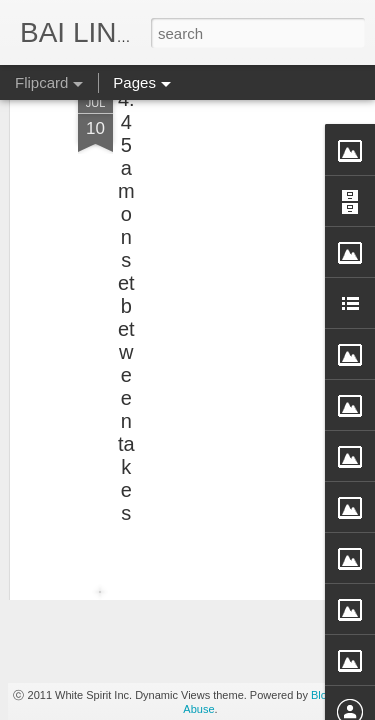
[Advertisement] (203, 167)
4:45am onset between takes (126, 245)
